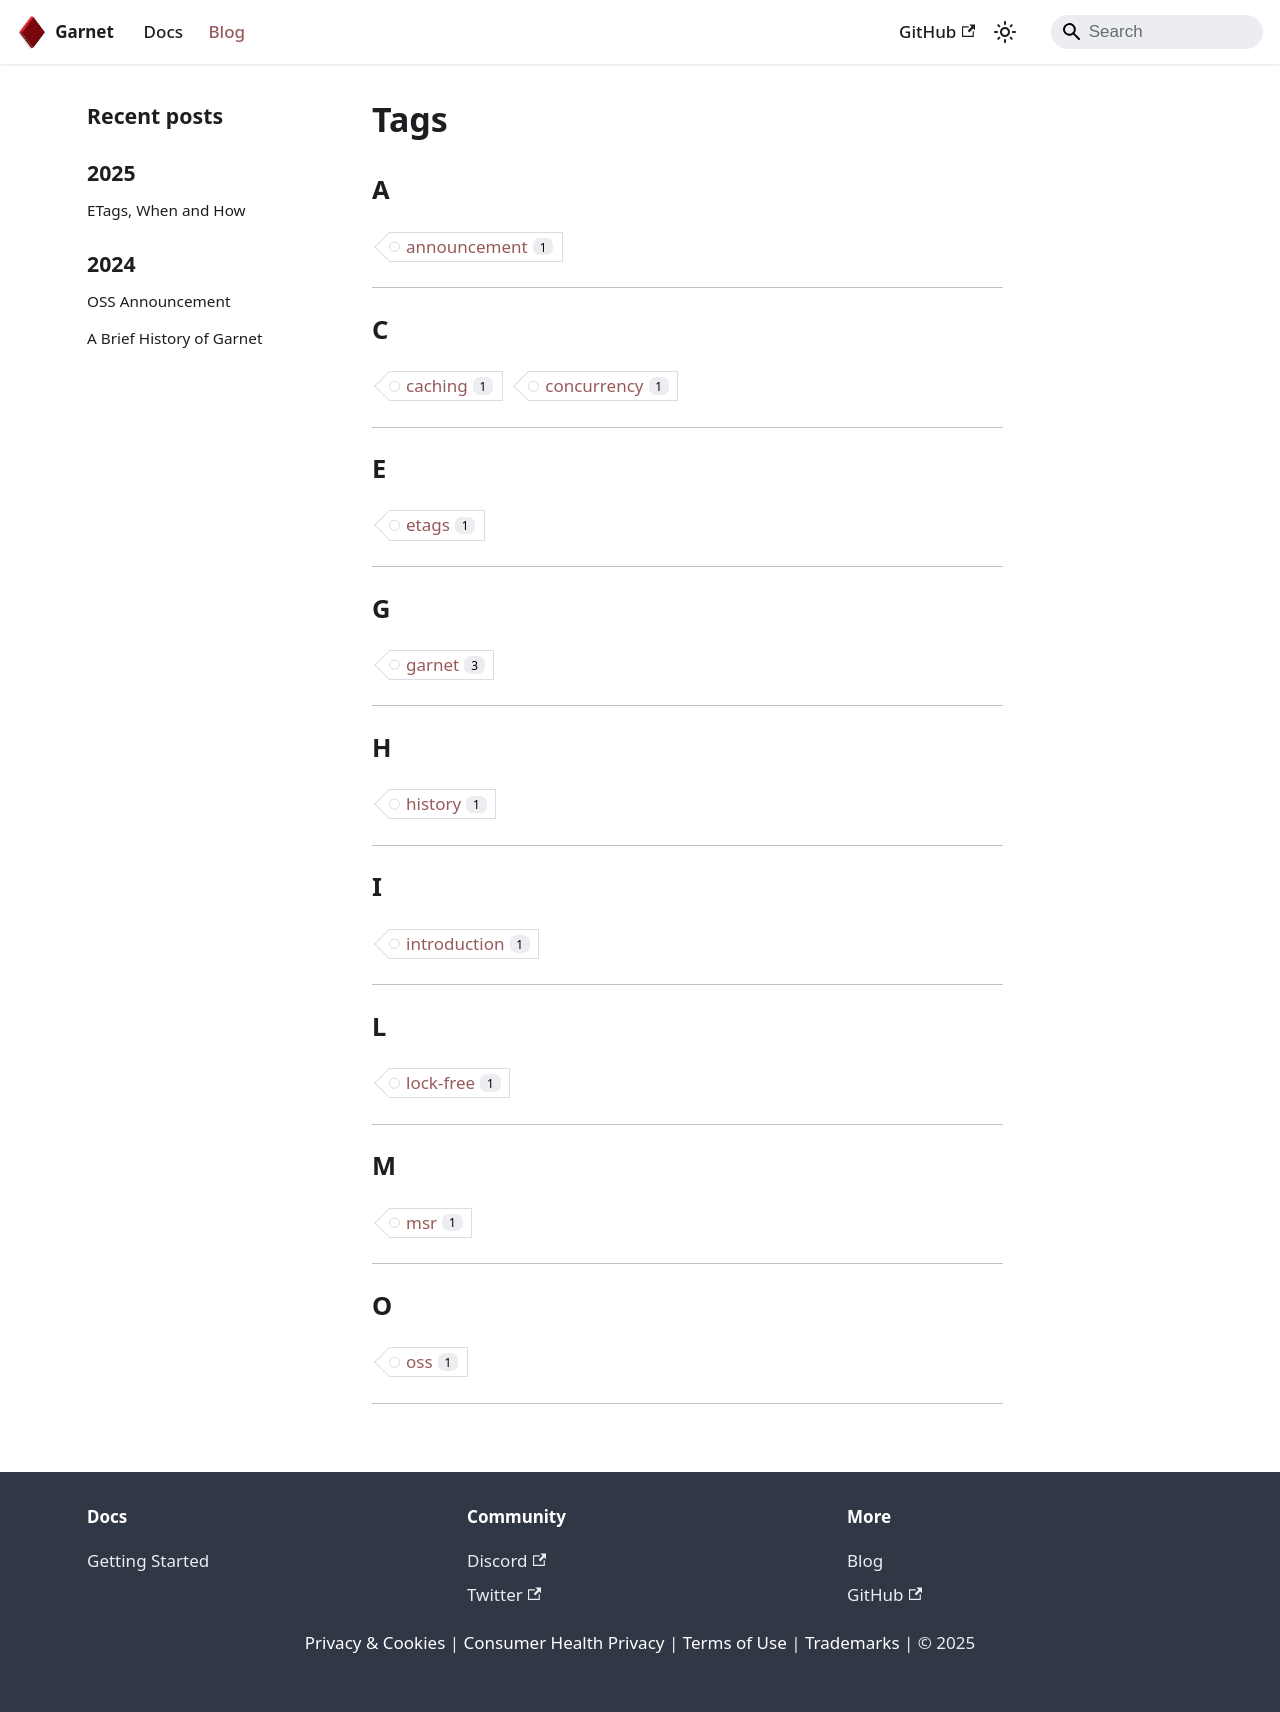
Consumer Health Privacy (564, 1642)
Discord (506, 1560)
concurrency (607, 385)
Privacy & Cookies (375, 1642)
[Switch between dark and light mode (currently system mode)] (1005, 32)
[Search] (1157, 32)
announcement (479, 246)
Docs (163, 31)
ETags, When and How (166, 210)
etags (440, 524)
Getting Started (148, 1560)
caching (449, 385)
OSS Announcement (158, 301)
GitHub (937, 31)
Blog (227, 31)
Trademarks (852, 1642)
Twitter (504, 1594)
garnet (445, 664)
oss (432, 1361)
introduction (468, 943)
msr (434, 1222)
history (446, 803)
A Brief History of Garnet (174, 338)
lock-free (453, 1082)
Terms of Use (735, 1642)
